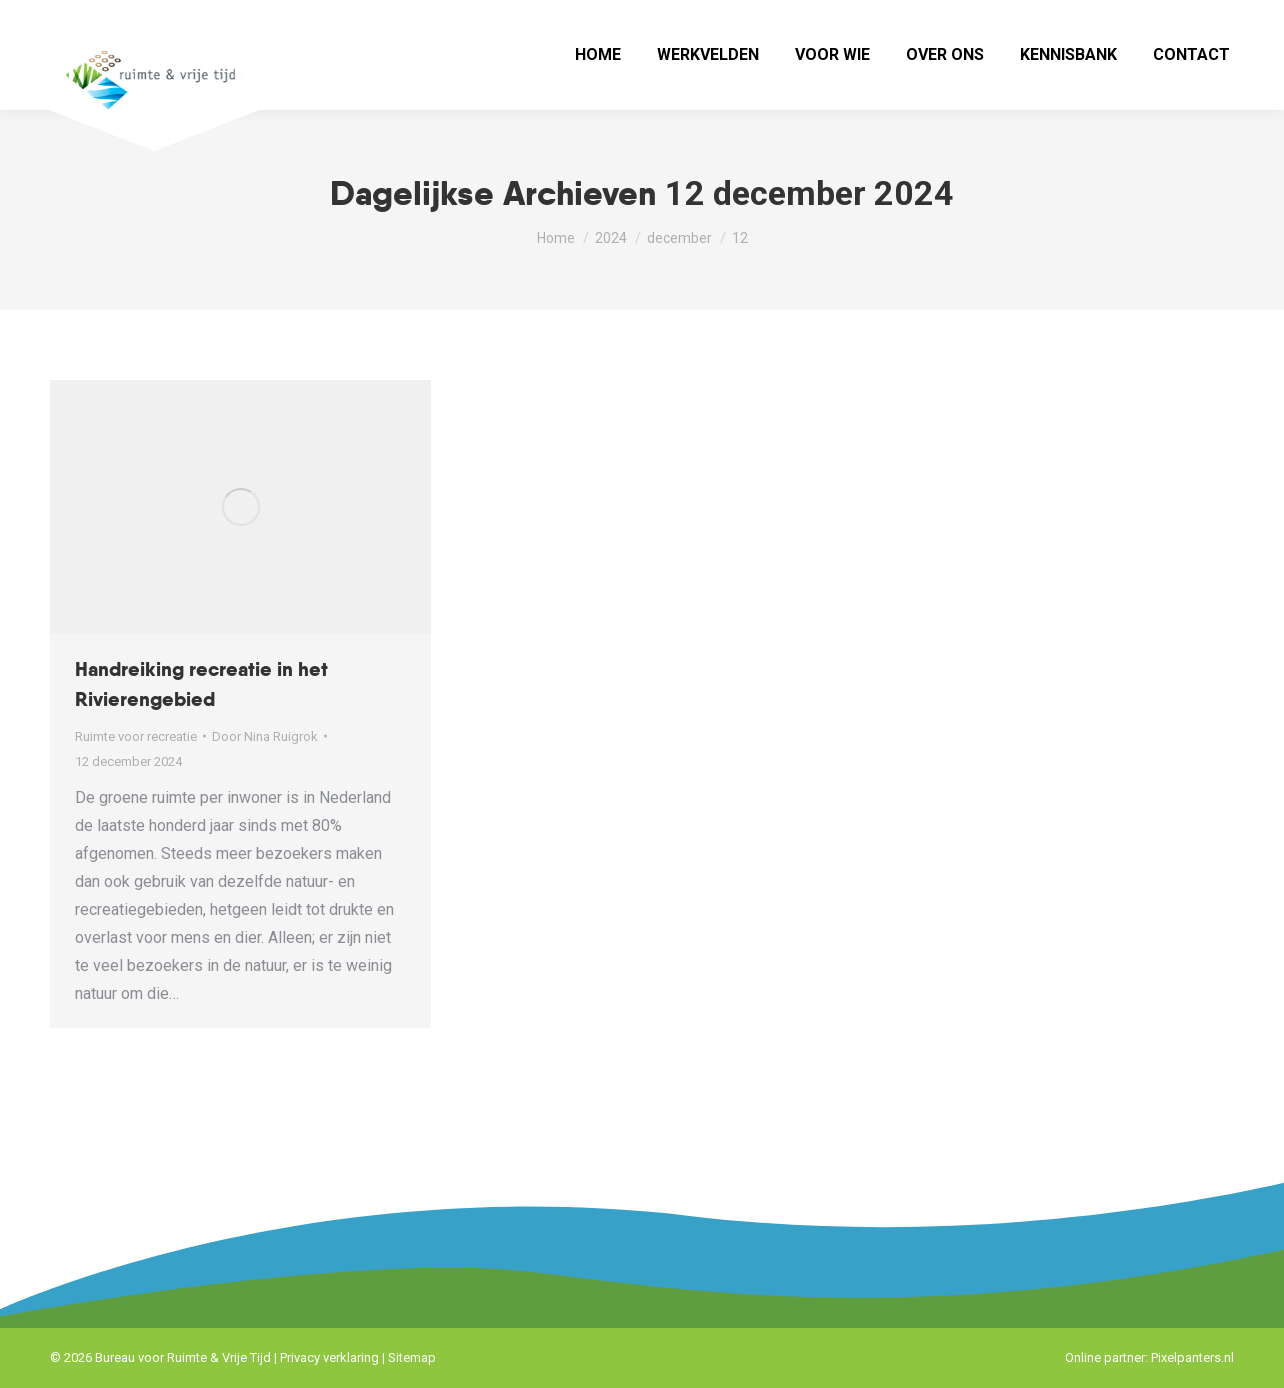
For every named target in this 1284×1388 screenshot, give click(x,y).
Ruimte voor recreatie (136, 736)
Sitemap (412, 1357)
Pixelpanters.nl (1192, 1357)
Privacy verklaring (329, 1357)
